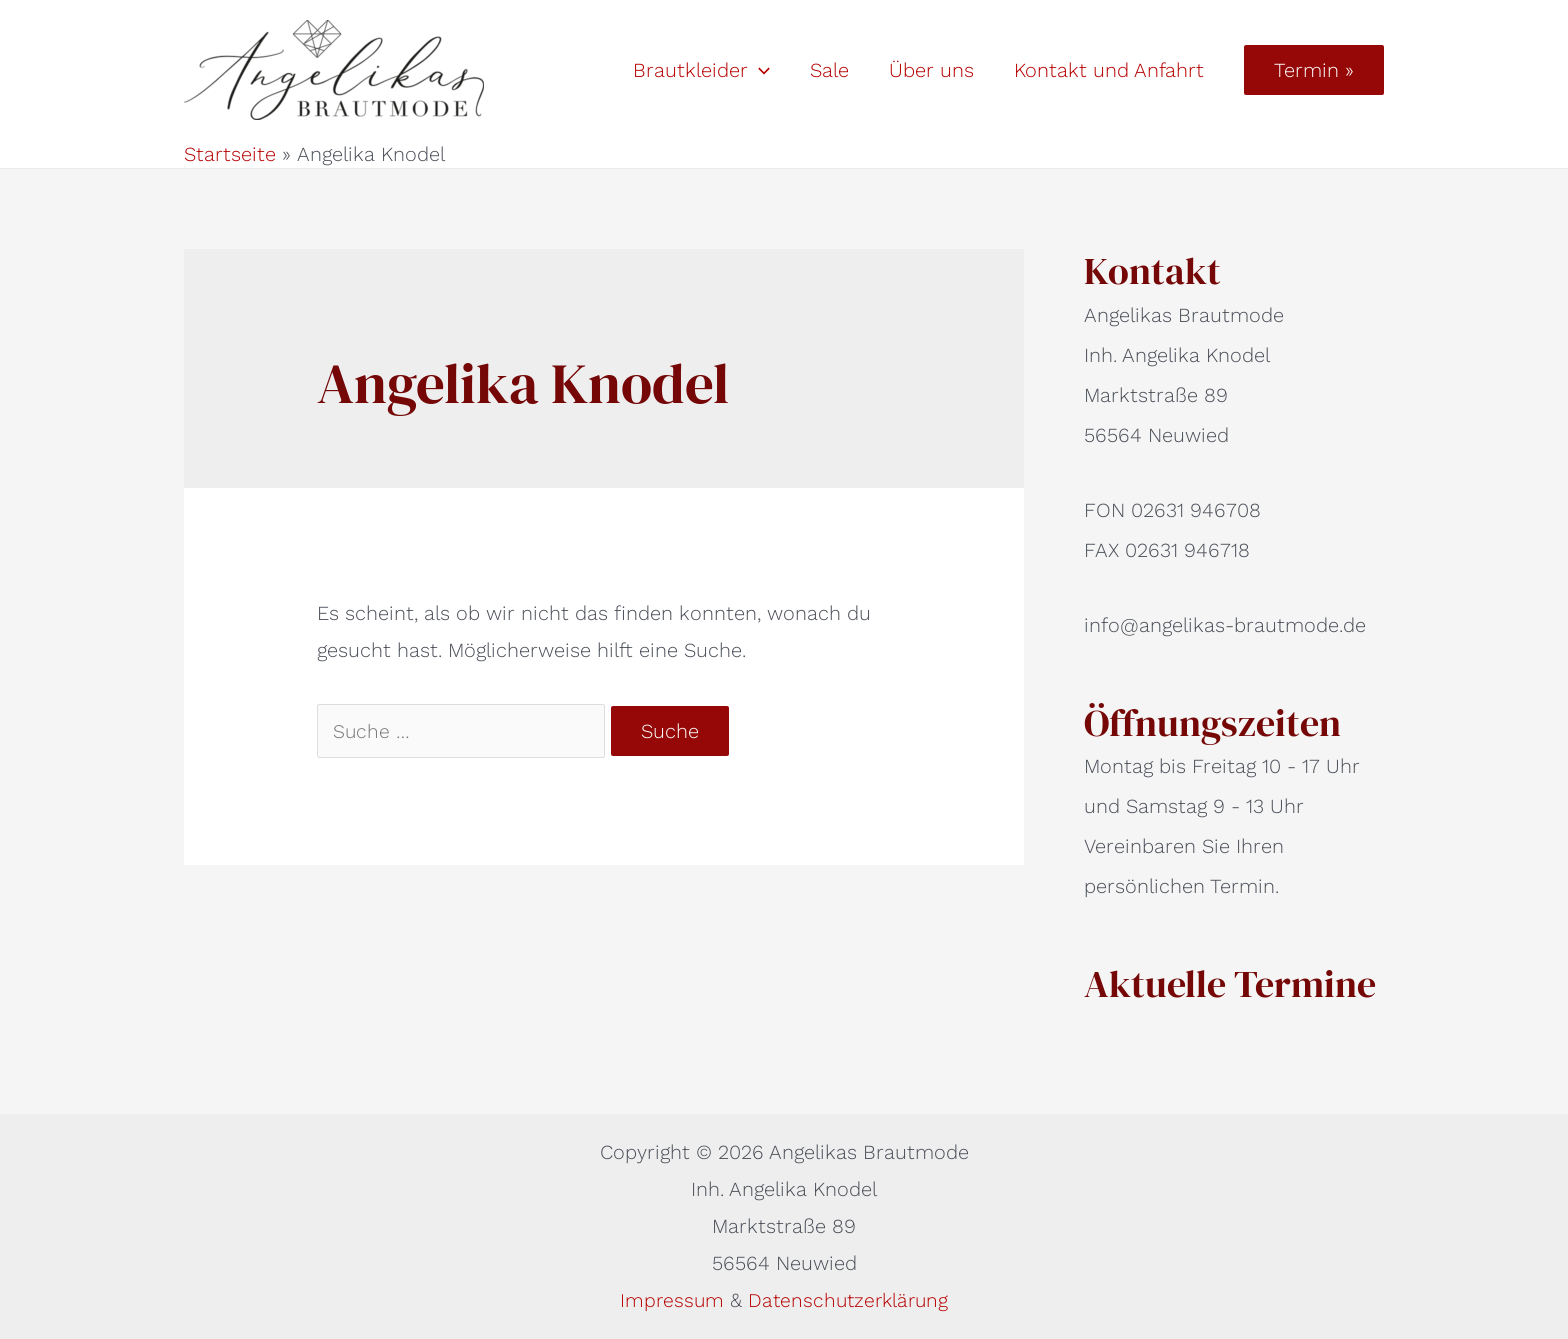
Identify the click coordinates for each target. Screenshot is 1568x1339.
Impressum (672, 1300)
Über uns (931, 70)
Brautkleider (701, 70)
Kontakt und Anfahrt (1109, 70)
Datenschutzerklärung (849, 1300)
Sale (829, 70)
